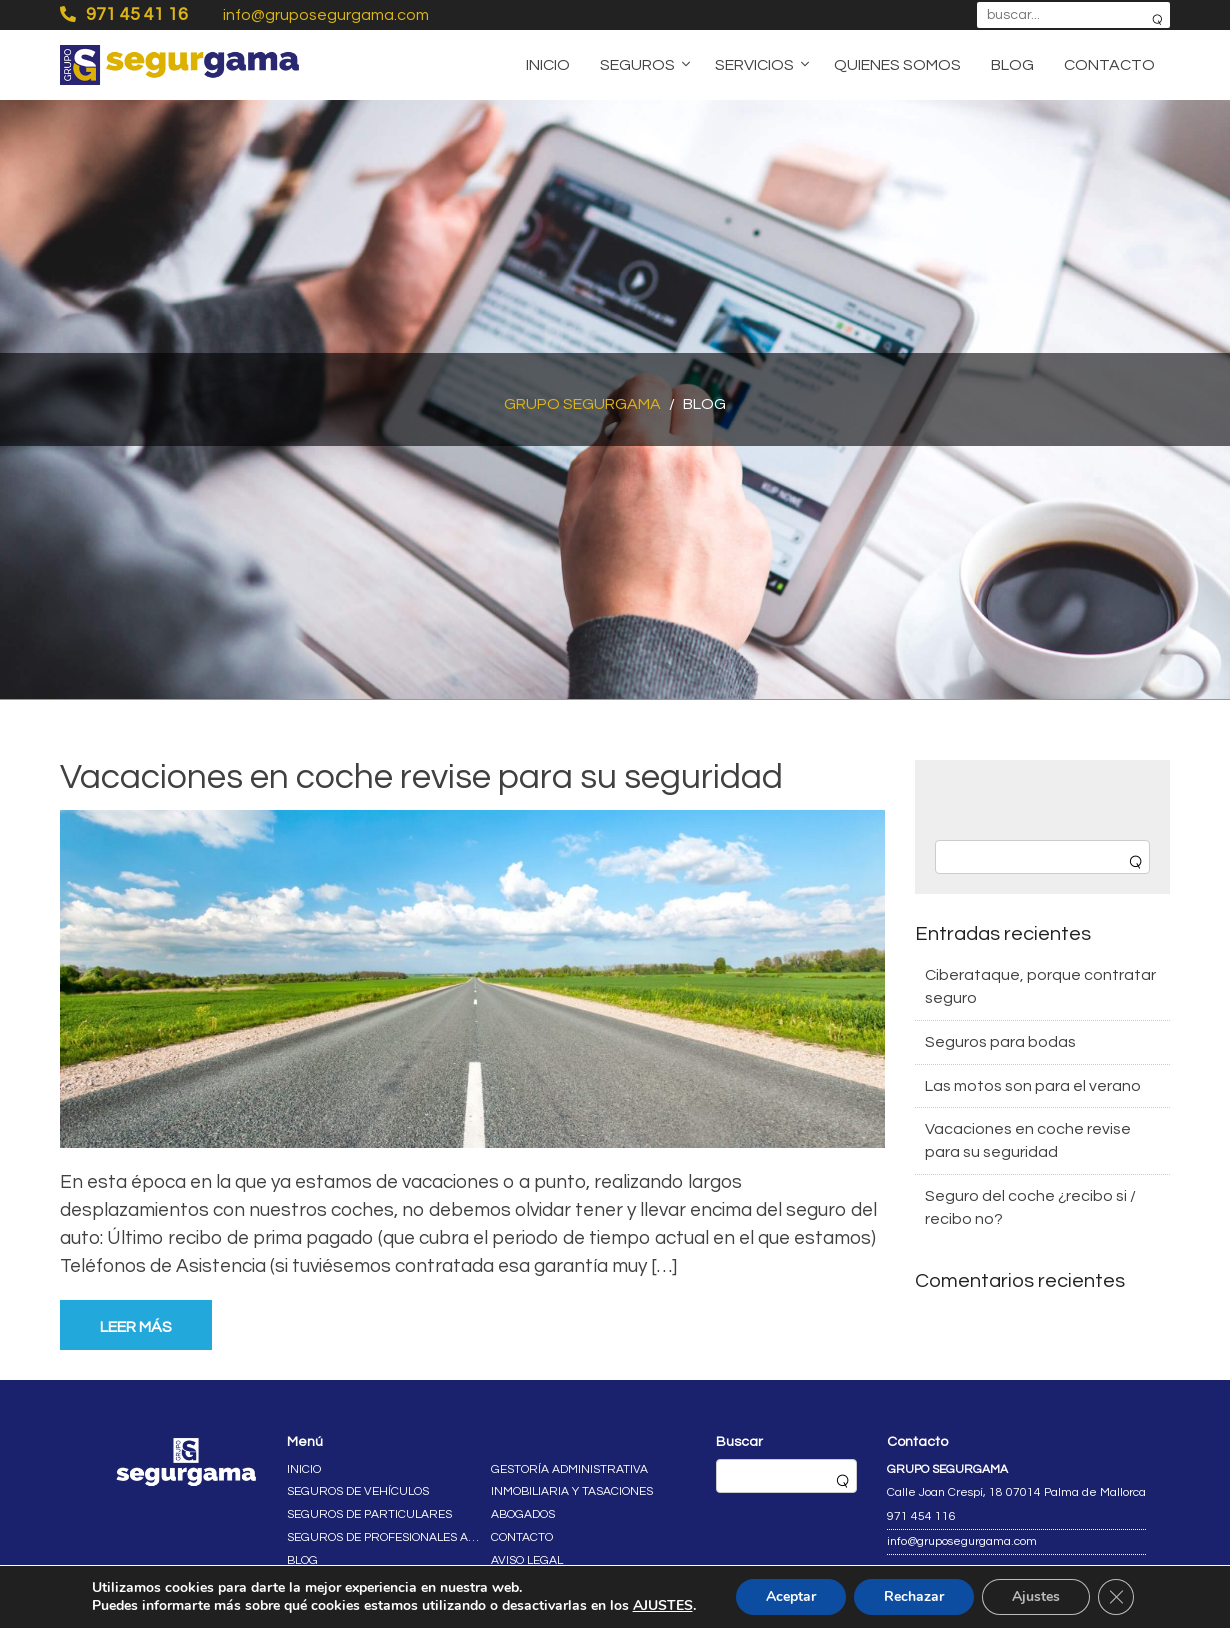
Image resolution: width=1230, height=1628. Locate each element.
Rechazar (914, 1596)
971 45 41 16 (124, 14)
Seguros (637, 65)
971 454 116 (921, 1516)
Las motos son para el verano (1033, 1086)
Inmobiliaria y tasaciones (572, 1491)
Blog (1012, 65)
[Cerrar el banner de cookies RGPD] (1116, 1597)
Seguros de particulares (369, 1514)
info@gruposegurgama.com (326, 15)
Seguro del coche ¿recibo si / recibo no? (1030, 1207)
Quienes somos (897, 65)
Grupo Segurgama (582, 404)
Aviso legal (527, 1560)
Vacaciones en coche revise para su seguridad (421, 777)
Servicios (754, 65)
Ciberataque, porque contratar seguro (1040, 986)
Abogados (523, 1514)
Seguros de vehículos (358, 1491)
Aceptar (791, 1596)
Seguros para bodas (1000, 1042)
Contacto (1109, 65)
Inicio (548, 65)
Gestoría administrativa (569, 1469)
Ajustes (1036, 1596)
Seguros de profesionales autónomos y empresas (384, 1537)
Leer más (136, 1327)
